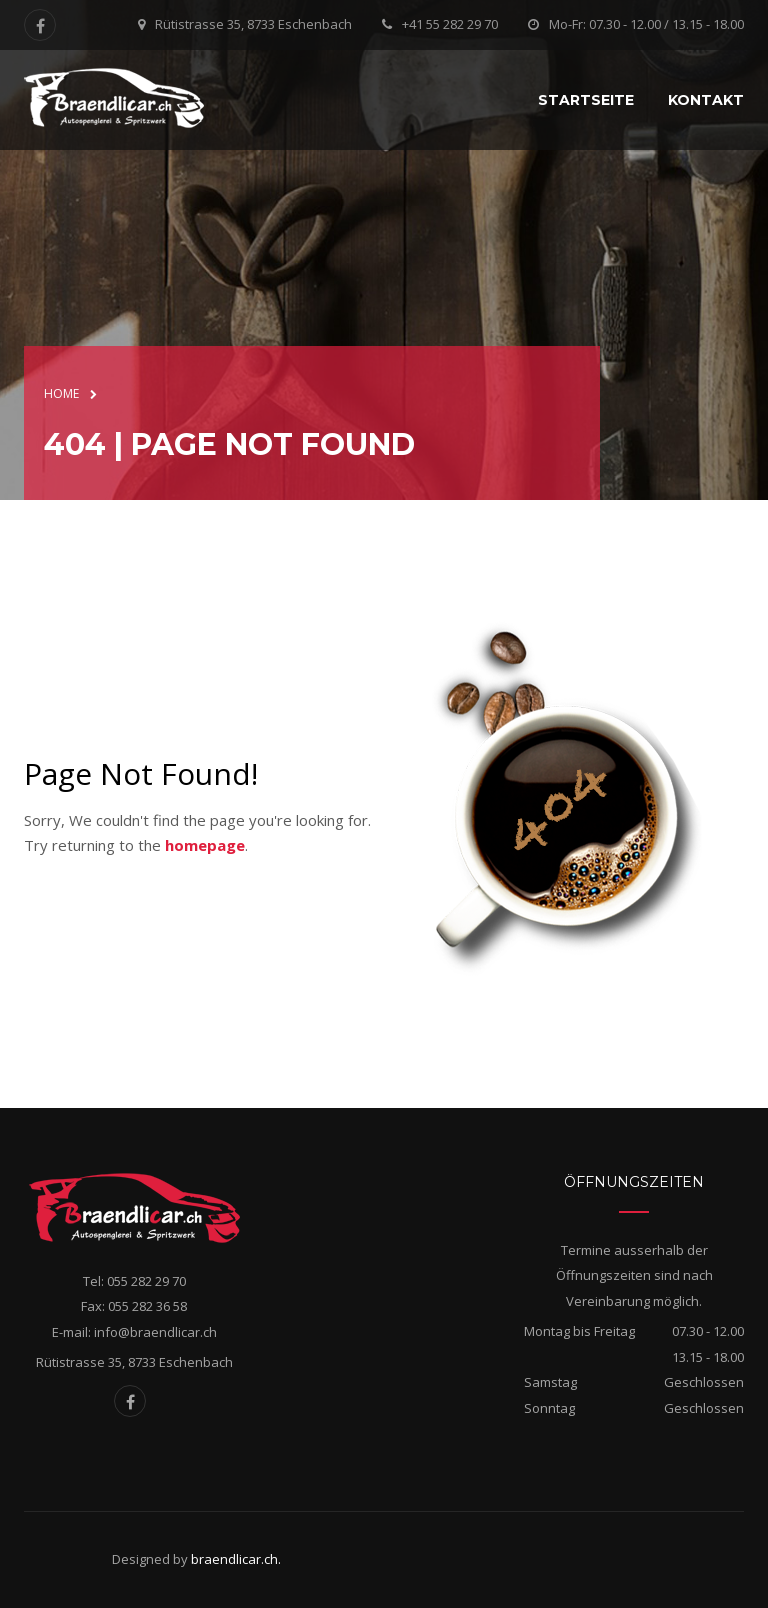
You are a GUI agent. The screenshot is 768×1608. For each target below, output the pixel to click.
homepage (205, 845)
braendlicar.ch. (236, 1559)
